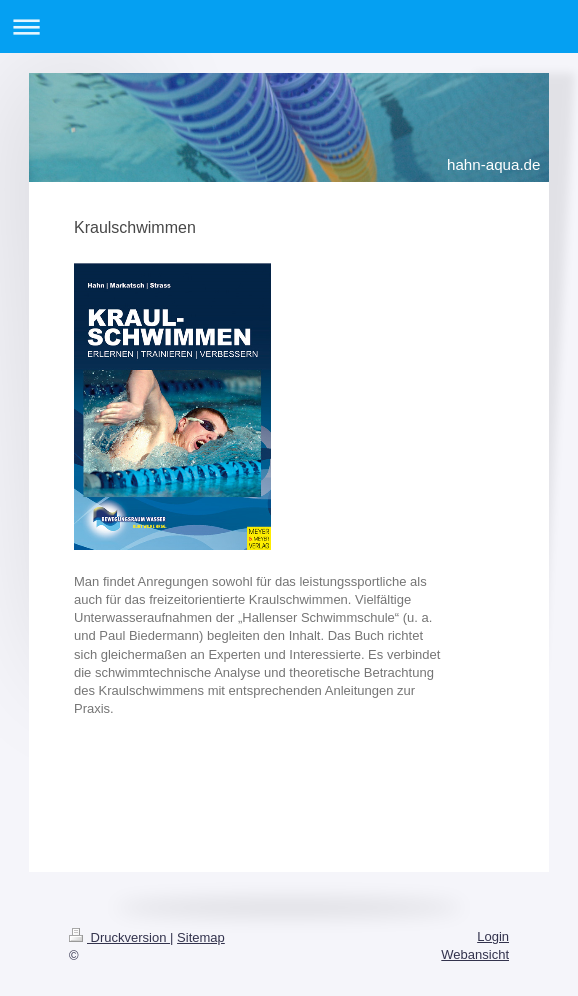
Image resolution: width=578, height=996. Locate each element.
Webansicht (475, 954)
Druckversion (119, 937)
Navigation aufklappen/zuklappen (289, 26)
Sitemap (201, 937)
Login (493, 936)
